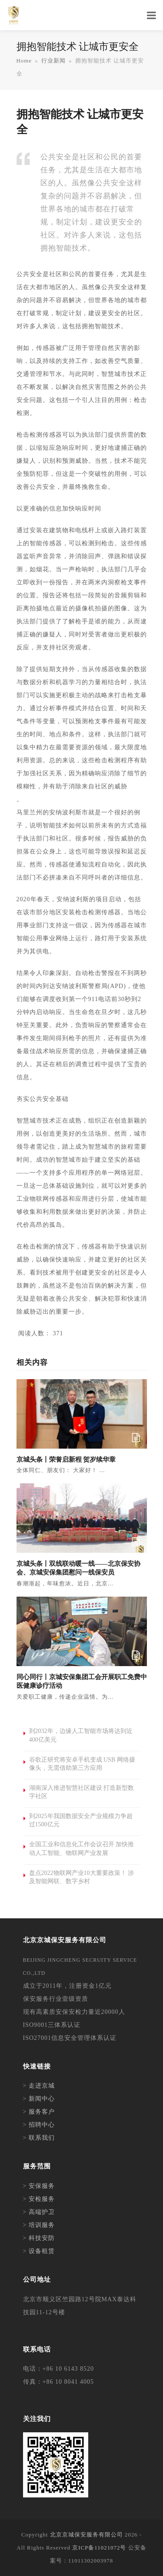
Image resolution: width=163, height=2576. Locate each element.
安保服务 (42, 2186)
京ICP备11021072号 (99, 2547)
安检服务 (42, 2199)
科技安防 (42, 2238)
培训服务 (42, 2225)
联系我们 (42, 2138)
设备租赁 (42, 2251)
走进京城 (42, 2085)
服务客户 (42, 2111)
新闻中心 (42, 2098)
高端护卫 (42, 2212)
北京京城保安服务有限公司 (86, 2534)
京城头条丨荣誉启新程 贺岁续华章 (66, 1459)
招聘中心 (42, 2124)
